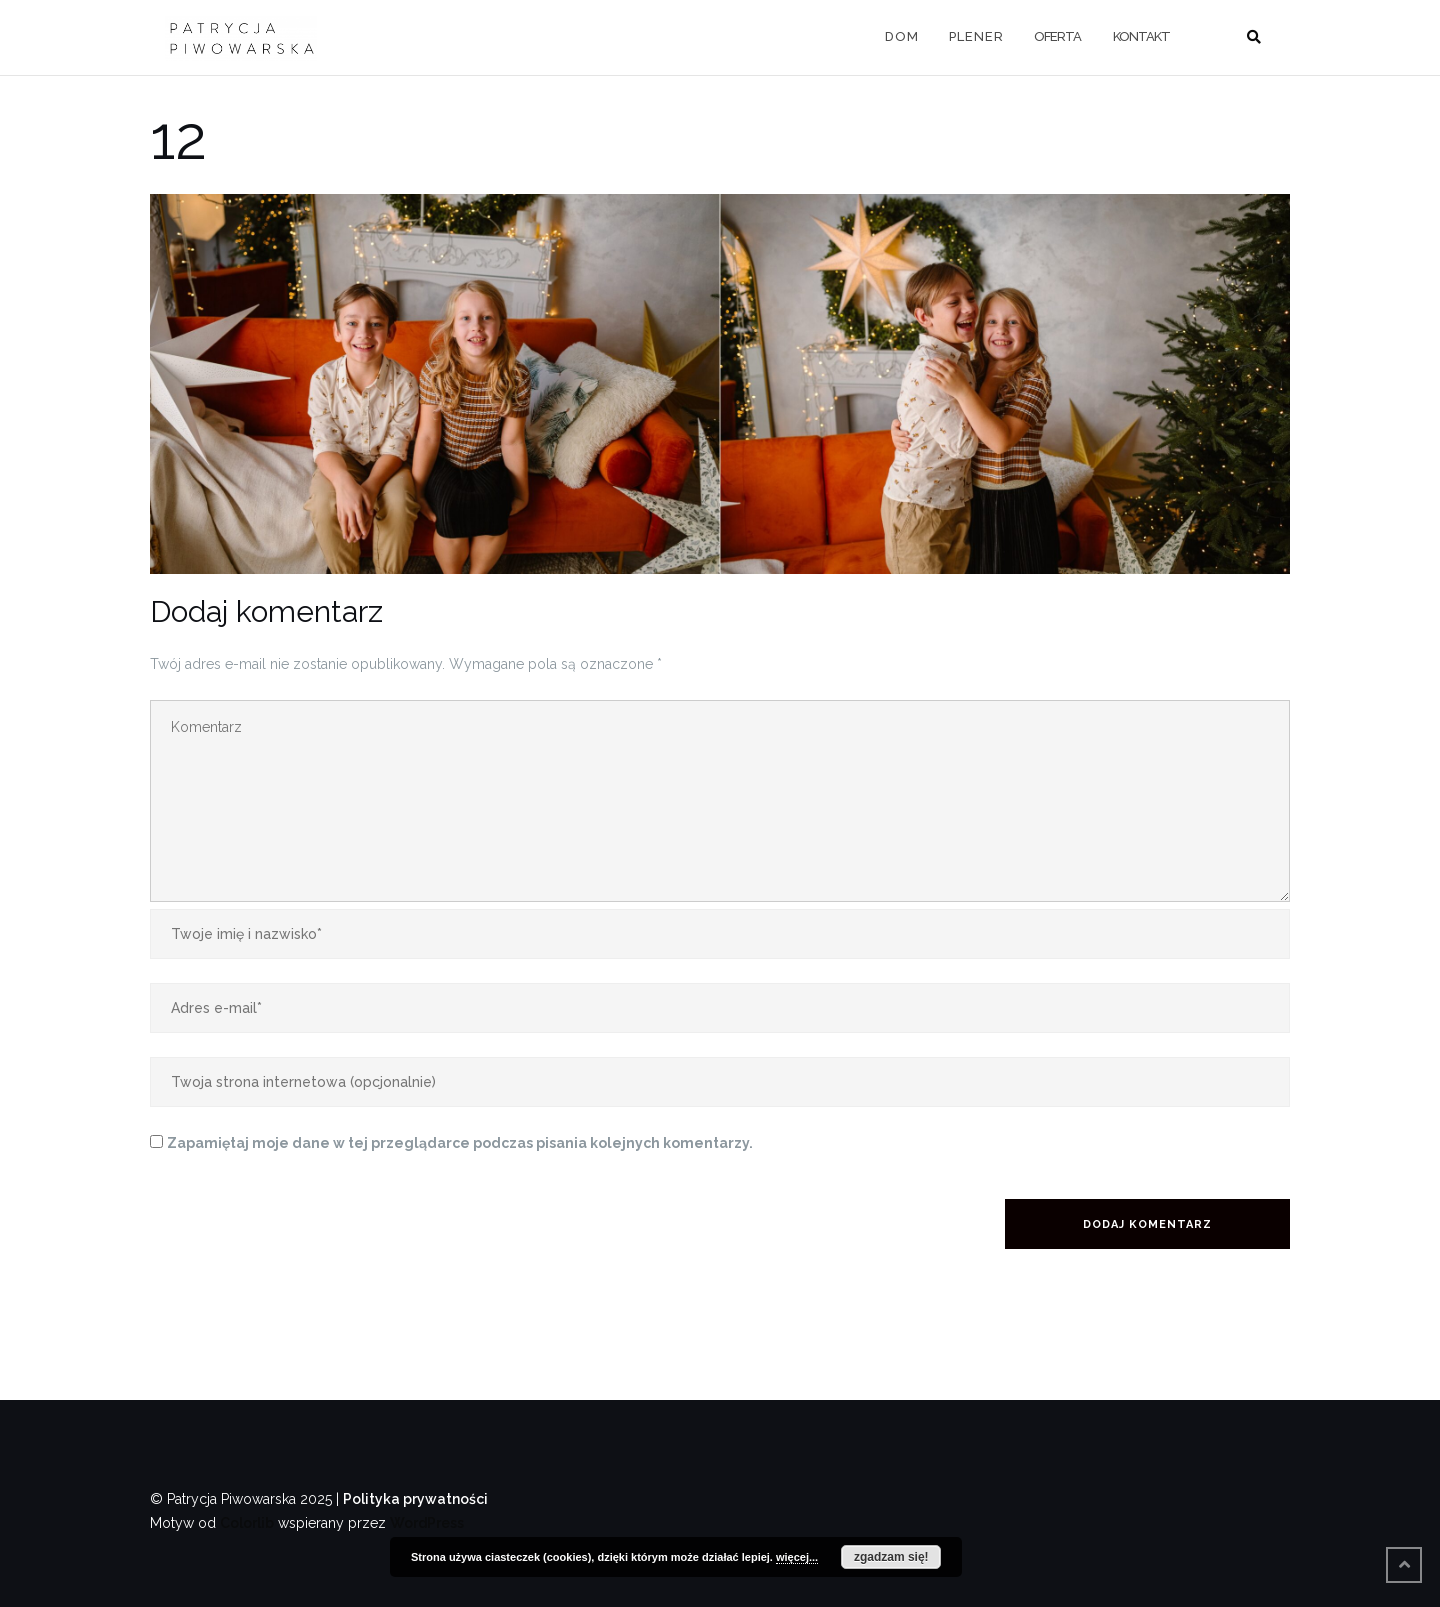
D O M (901, 36)
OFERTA (1057, 36)
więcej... (797, 1557)
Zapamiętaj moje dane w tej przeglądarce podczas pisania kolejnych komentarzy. (460, 1143)
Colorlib (247, 1523)
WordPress (427, 1523)
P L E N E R (975, 36)
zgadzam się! (891, 1557)
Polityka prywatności (415, 1499)
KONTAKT (1141, 36)
